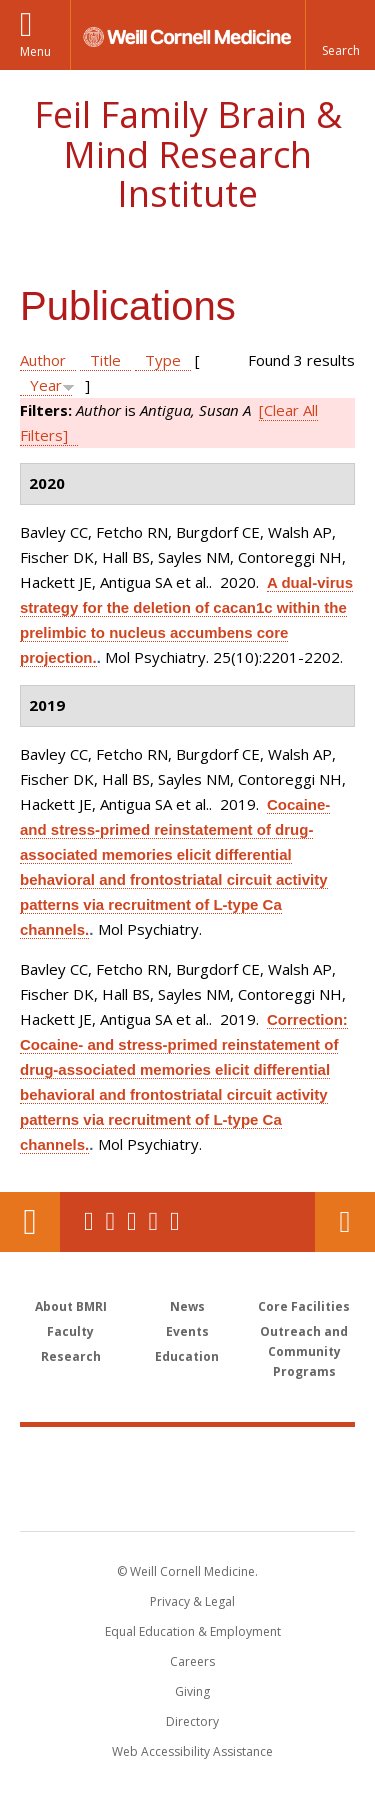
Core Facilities (304, 1306)
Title (105, 360)
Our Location (30, 1222)
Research (71, 1356)
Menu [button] (35, 51)
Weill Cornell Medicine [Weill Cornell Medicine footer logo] (188, 1457)
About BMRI (71, 1306)
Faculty (70, 1331)
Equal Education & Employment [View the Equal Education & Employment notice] (193, 1631)
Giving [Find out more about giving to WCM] (192, 1691)
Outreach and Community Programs (304, 1351)
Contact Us (345, 1222)
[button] (340, 35)
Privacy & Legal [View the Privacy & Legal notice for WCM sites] (192, 1601)
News (187, 1306)
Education (187, 1356)
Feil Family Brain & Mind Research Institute (188, 154)
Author (43, 360)
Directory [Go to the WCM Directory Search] (192, 1721)
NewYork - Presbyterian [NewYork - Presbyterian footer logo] (187, 1499)
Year (46, 385)
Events (187, 1331)
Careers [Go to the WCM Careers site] (192, 1661)
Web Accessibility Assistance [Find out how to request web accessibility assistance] (192, 1751)
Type (163, 360)
